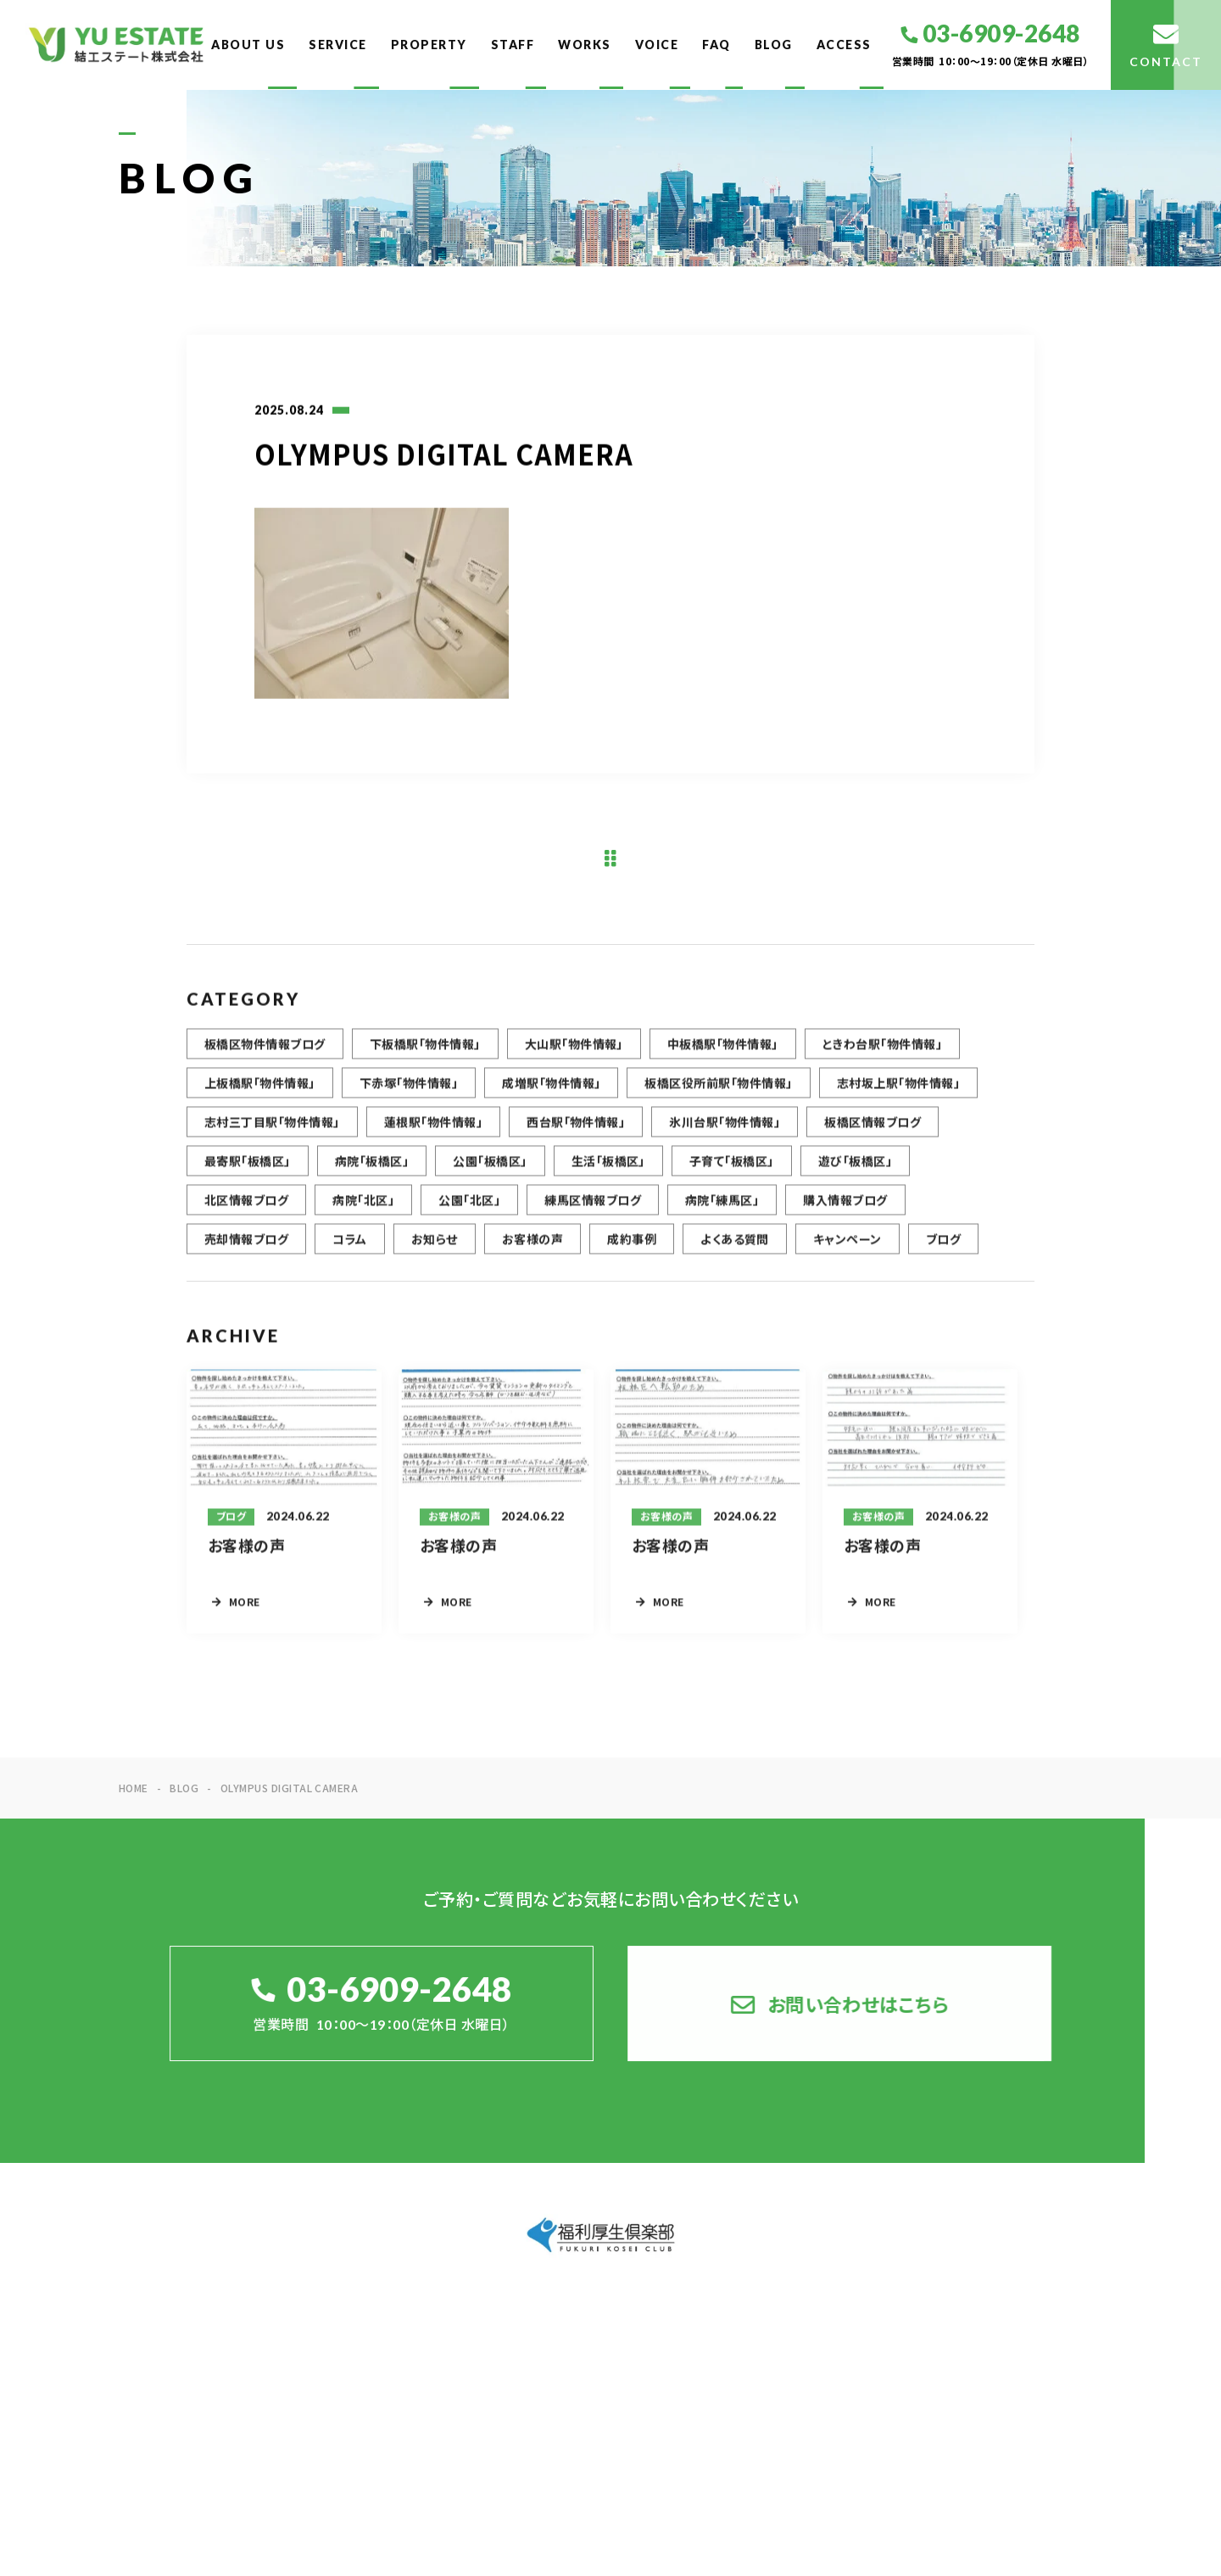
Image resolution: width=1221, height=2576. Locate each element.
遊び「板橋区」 (855, 1170)
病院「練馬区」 (722, 1209)
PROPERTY (429, 44)
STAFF (513, 44)
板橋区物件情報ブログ (265, 1053)
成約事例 (631, 1248)
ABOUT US (248, 44)
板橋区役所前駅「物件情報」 (718, 1092)
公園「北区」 (469, 1209)
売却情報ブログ (246, 1248)
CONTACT (1056, 2353)
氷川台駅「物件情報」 (724, 1131)
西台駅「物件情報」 (576, 1131)
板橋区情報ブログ (872, 1131)
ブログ (943, 1248)
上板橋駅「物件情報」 (259, 1092)
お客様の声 (532, 1248)
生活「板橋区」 (608, 1170)
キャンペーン (847, 1248)
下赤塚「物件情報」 (409, 1092)
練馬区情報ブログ (592, 1209)
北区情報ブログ (246, 1209)
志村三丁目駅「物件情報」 (272, 1131)
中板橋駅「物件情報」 (722, 1053)
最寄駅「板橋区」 (247, 1170)
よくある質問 (734, 1248)
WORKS (584, 44)
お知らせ (434, 1248)
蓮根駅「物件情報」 (433, 1131)
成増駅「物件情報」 (551, 1092)
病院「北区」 (363, 1209)
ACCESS (844, 44)
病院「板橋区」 (372, 1170)
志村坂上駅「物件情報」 (898, 1092)
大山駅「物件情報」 (574, 1053)
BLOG (774, 44)
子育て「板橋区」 (731, 1170)
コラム (349, 1248)
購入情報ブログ (845, 1209)
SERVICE (338, 44)
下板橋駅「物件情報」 (425, 1053)
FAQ (716, 44)
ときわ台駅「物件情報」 (882, 1053)
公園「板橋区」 (490, 1170)
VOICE (657, 44)
